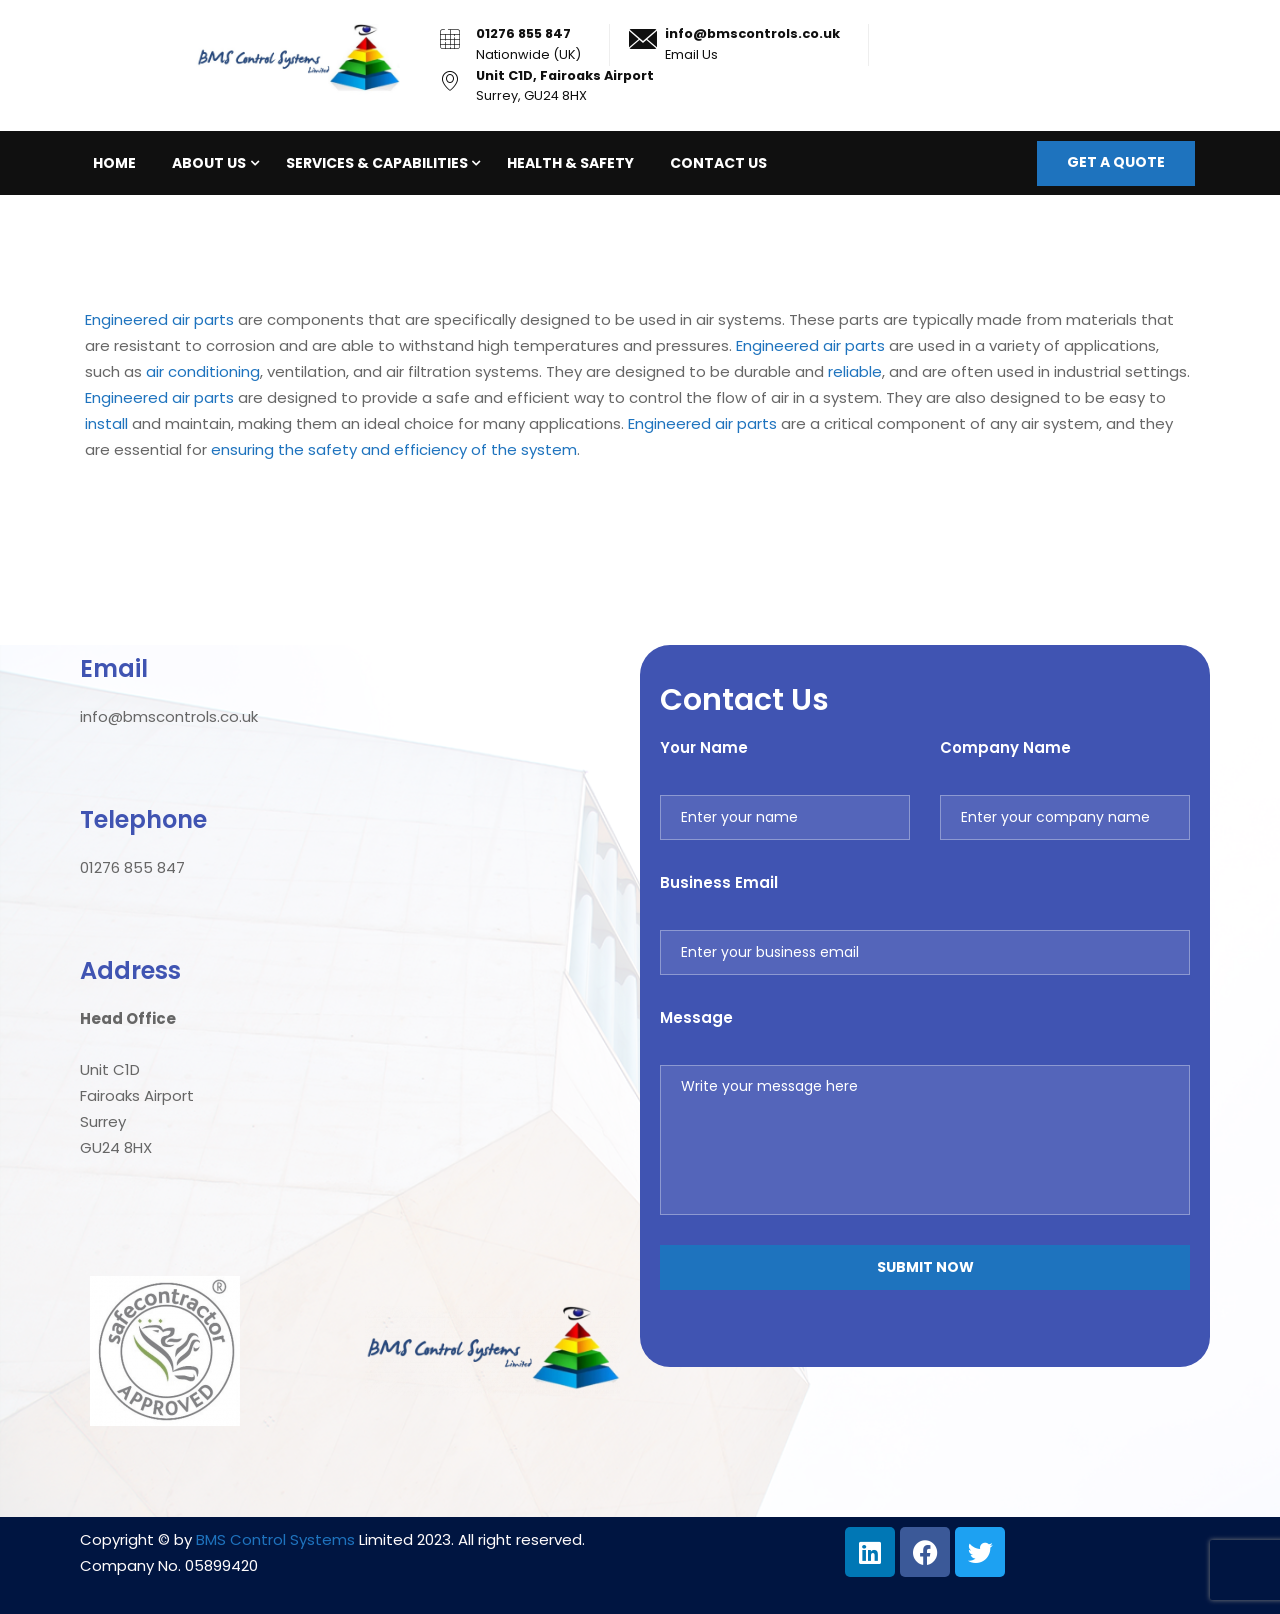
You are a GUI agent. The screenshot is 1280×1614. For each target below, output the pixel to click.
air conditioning (203, 371)
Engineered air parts (159, 319)
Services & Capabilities (377, 163)
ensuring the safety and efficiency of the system (394, 449)
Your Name (704, 747)
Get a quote (1116, 162)
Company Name (1005, 747)
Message (696, 1017)
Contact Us (718, 163)
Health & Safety (570, 163)
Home (114, 163)
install (106, 423)
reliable (855, 371)
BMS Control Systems (275, 1539)
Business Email (719, 882)
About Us (209, 163)
